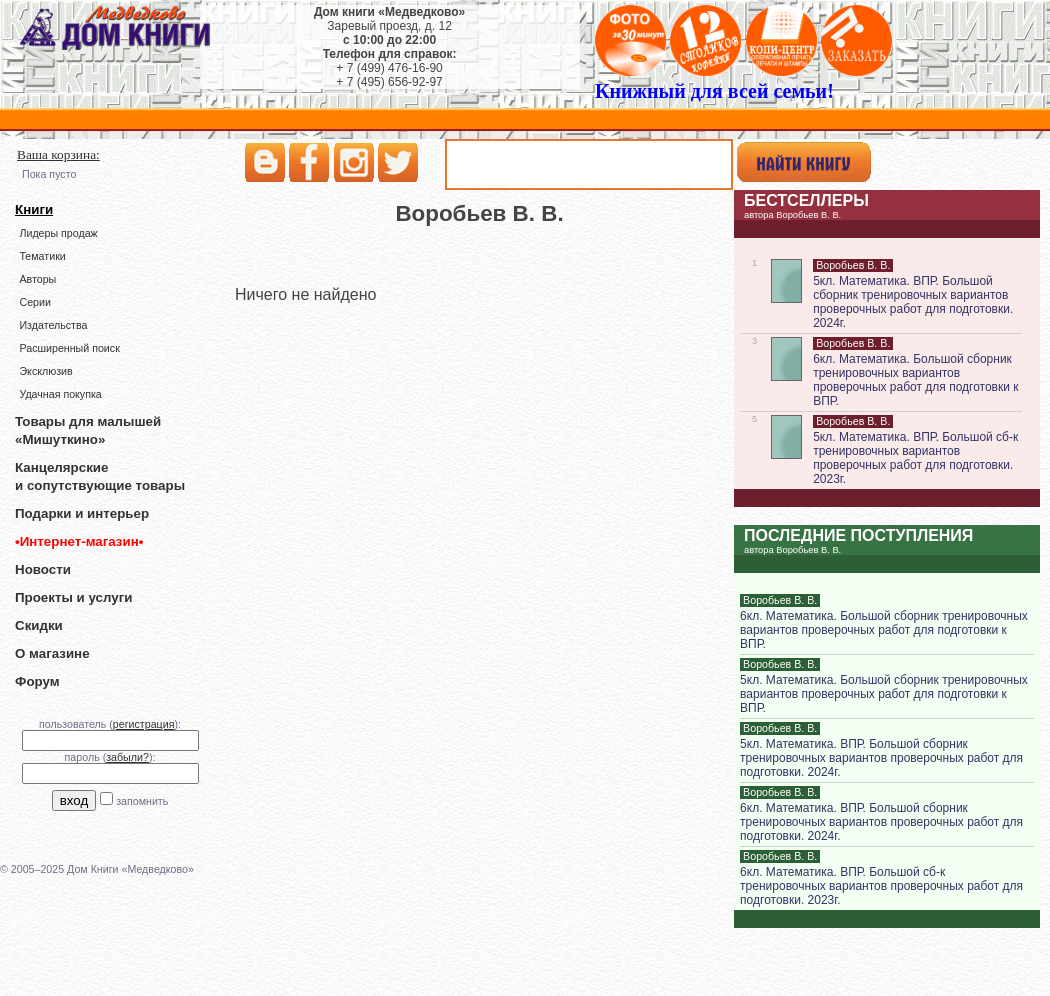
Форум (37, 681)
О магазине (52, 653)
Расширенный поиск (69, 348)
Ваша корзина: (58, 154)
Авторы (37, 279)
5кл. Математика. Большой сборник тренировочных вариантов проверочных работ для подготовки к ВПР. (884, 694)
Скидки (39, 625)
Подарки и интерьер (82, 513)
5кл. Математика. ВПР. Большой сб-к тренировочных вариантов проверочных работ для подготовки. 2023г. (915, 458)
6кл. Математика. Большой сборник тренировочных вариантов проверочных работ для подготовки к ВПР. (915, 380)
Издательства (53, 325)
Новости (43, 569)
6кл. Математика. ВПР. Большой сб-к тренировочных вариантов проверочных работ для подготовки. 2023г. (881, 886)
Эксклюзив (45, 371)
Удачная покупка (60, 394)
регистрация (144, 724)
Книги (34, 209)
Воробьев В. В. (853, 265)
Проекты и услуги (73, 597)
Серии (34, 302)
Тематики (42, 256)
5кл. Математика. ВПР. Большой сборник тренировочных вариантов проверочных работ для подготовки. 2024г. (913, 302)
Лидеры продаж (58, 233)
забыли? (127, 757)
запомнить (142, 801)
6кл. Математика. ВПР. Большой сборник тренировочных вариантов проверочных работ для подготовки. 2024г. (881, 822)
